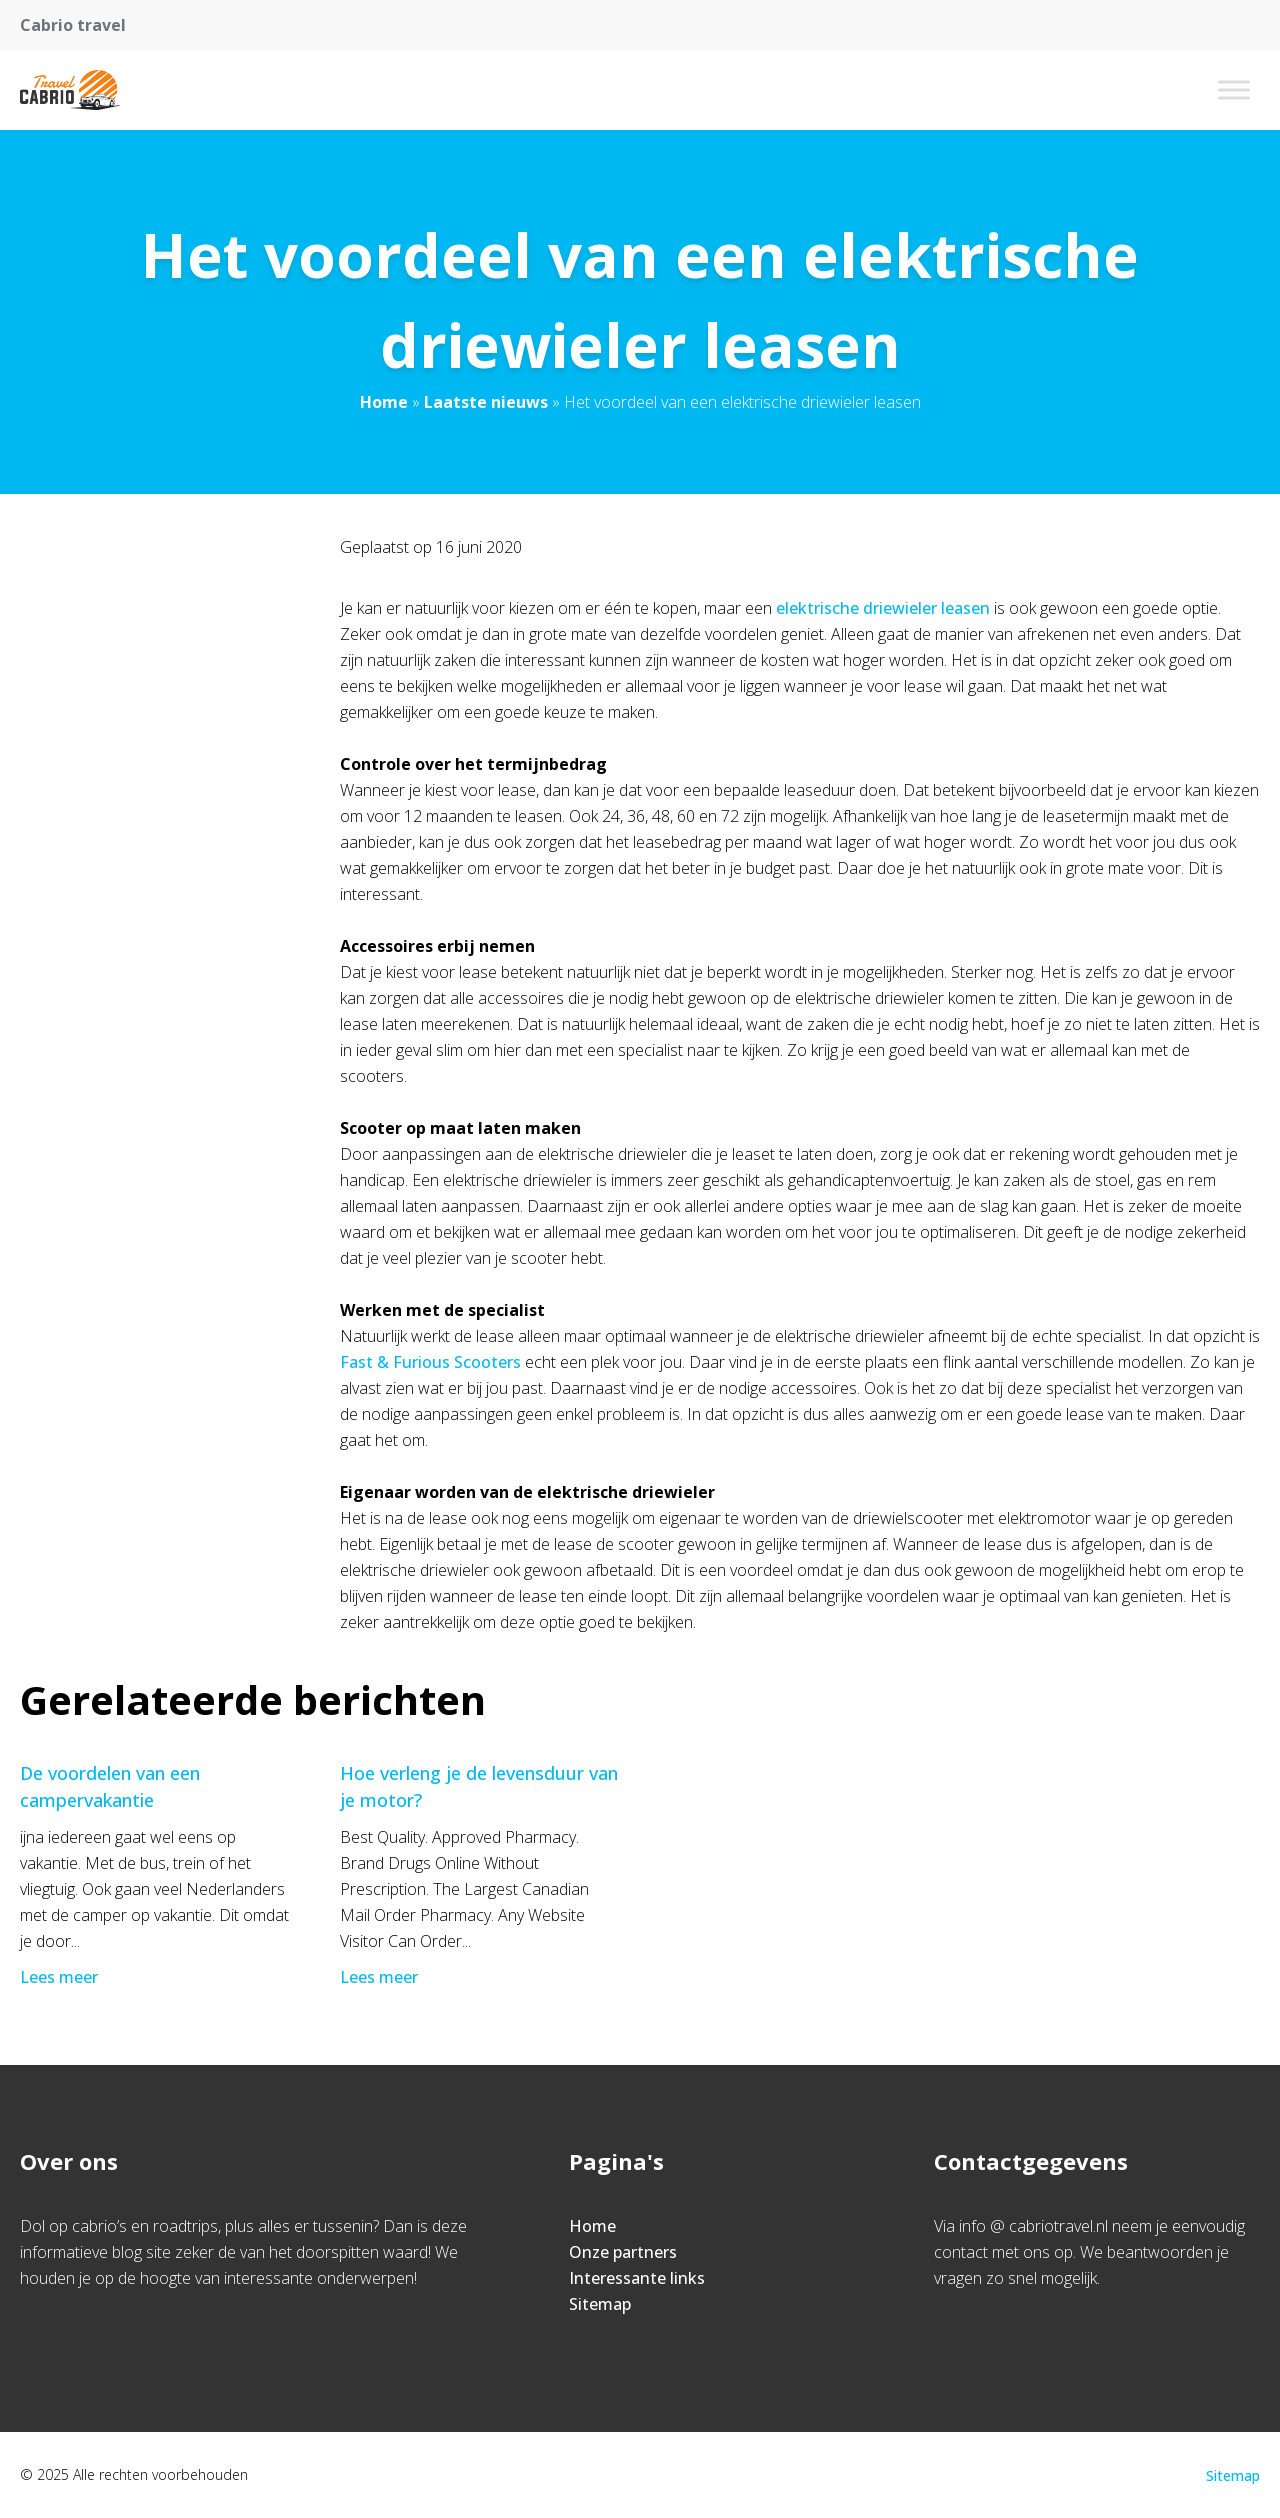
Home (384, 402)
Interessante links (637, 2278)
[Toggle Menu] (1234, 89)
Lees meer (61, 1977)
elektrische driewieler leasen (883, 608)
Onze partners (623, 2252)
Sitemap (600, 2304)
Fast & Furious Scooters (430, 1362)
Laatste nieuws (486, 402)
